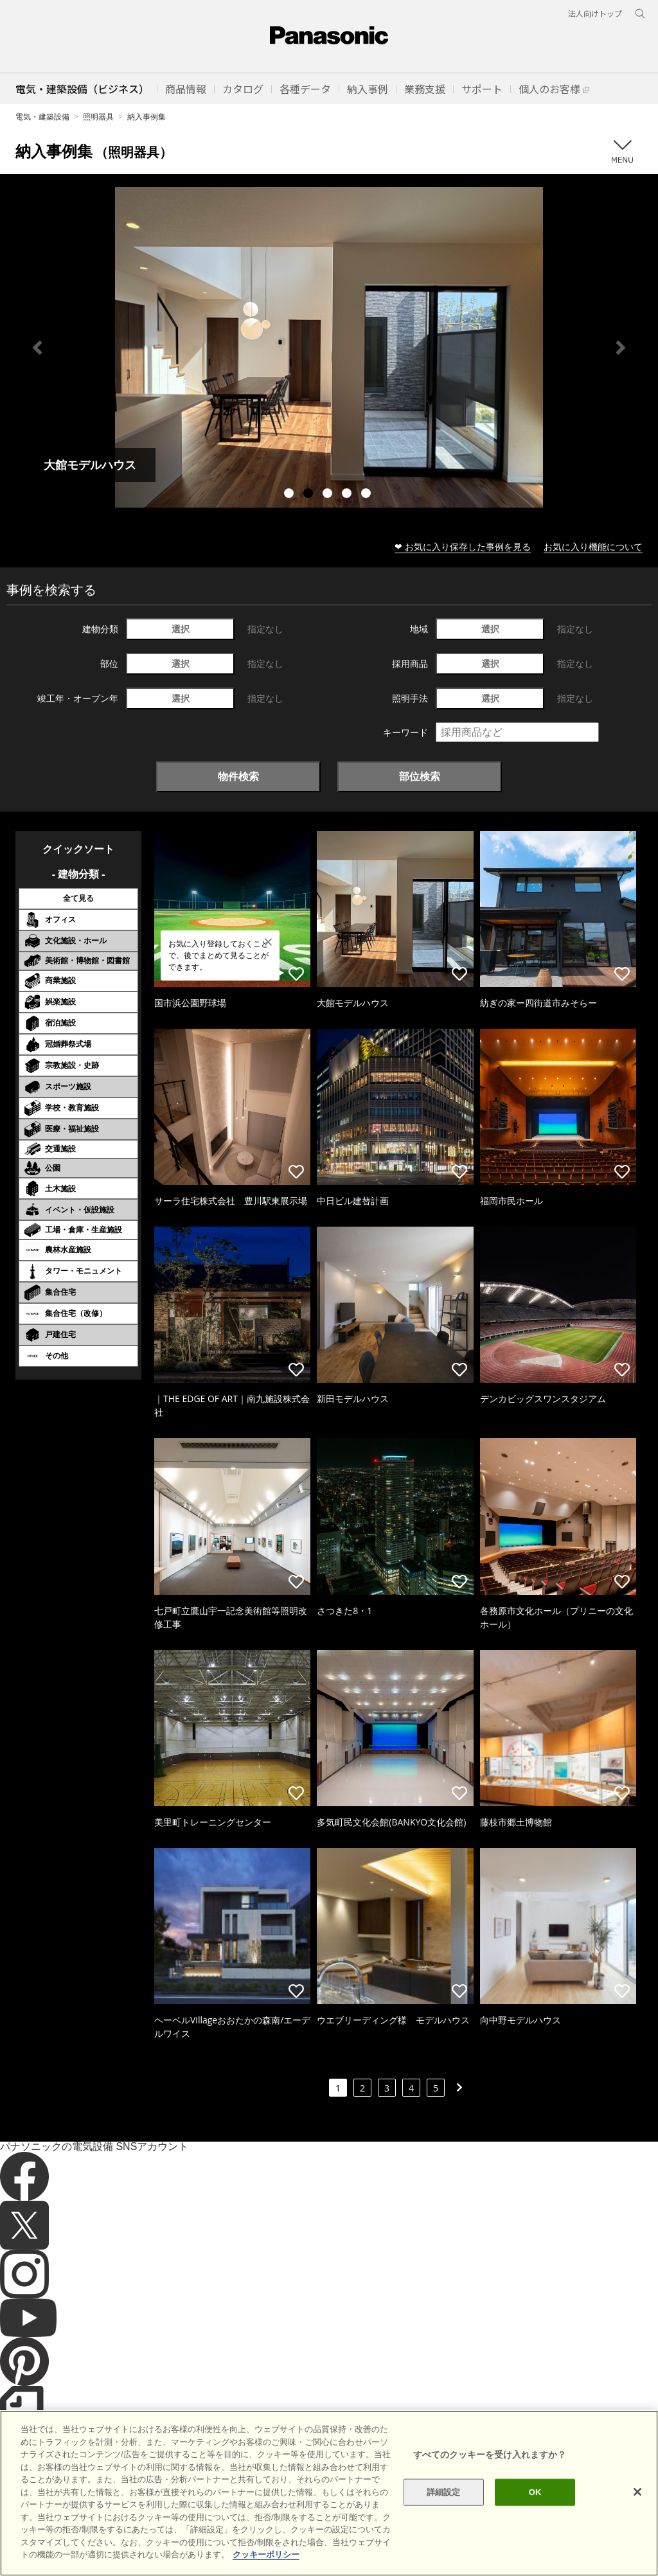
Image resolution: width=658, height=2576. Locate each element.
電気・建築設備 (42, 116)
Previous (37, 347)
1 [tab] (290, 494)
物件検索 (238, 776)
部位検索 (419, 776)
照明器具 (98, 116)
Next (621, 347)
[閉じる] (637, 2492)
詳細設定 (444, 2492)
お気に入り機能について (593, 546)
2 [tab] (309, 494)
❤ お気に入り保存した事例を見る (463, 546)
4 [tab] (348, 494)
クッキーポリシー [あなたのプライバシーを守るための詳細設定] (266, 2554)
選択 (181, 629)
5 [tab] (367, 494)
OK (535, 2492)
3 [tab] (329, 494)
